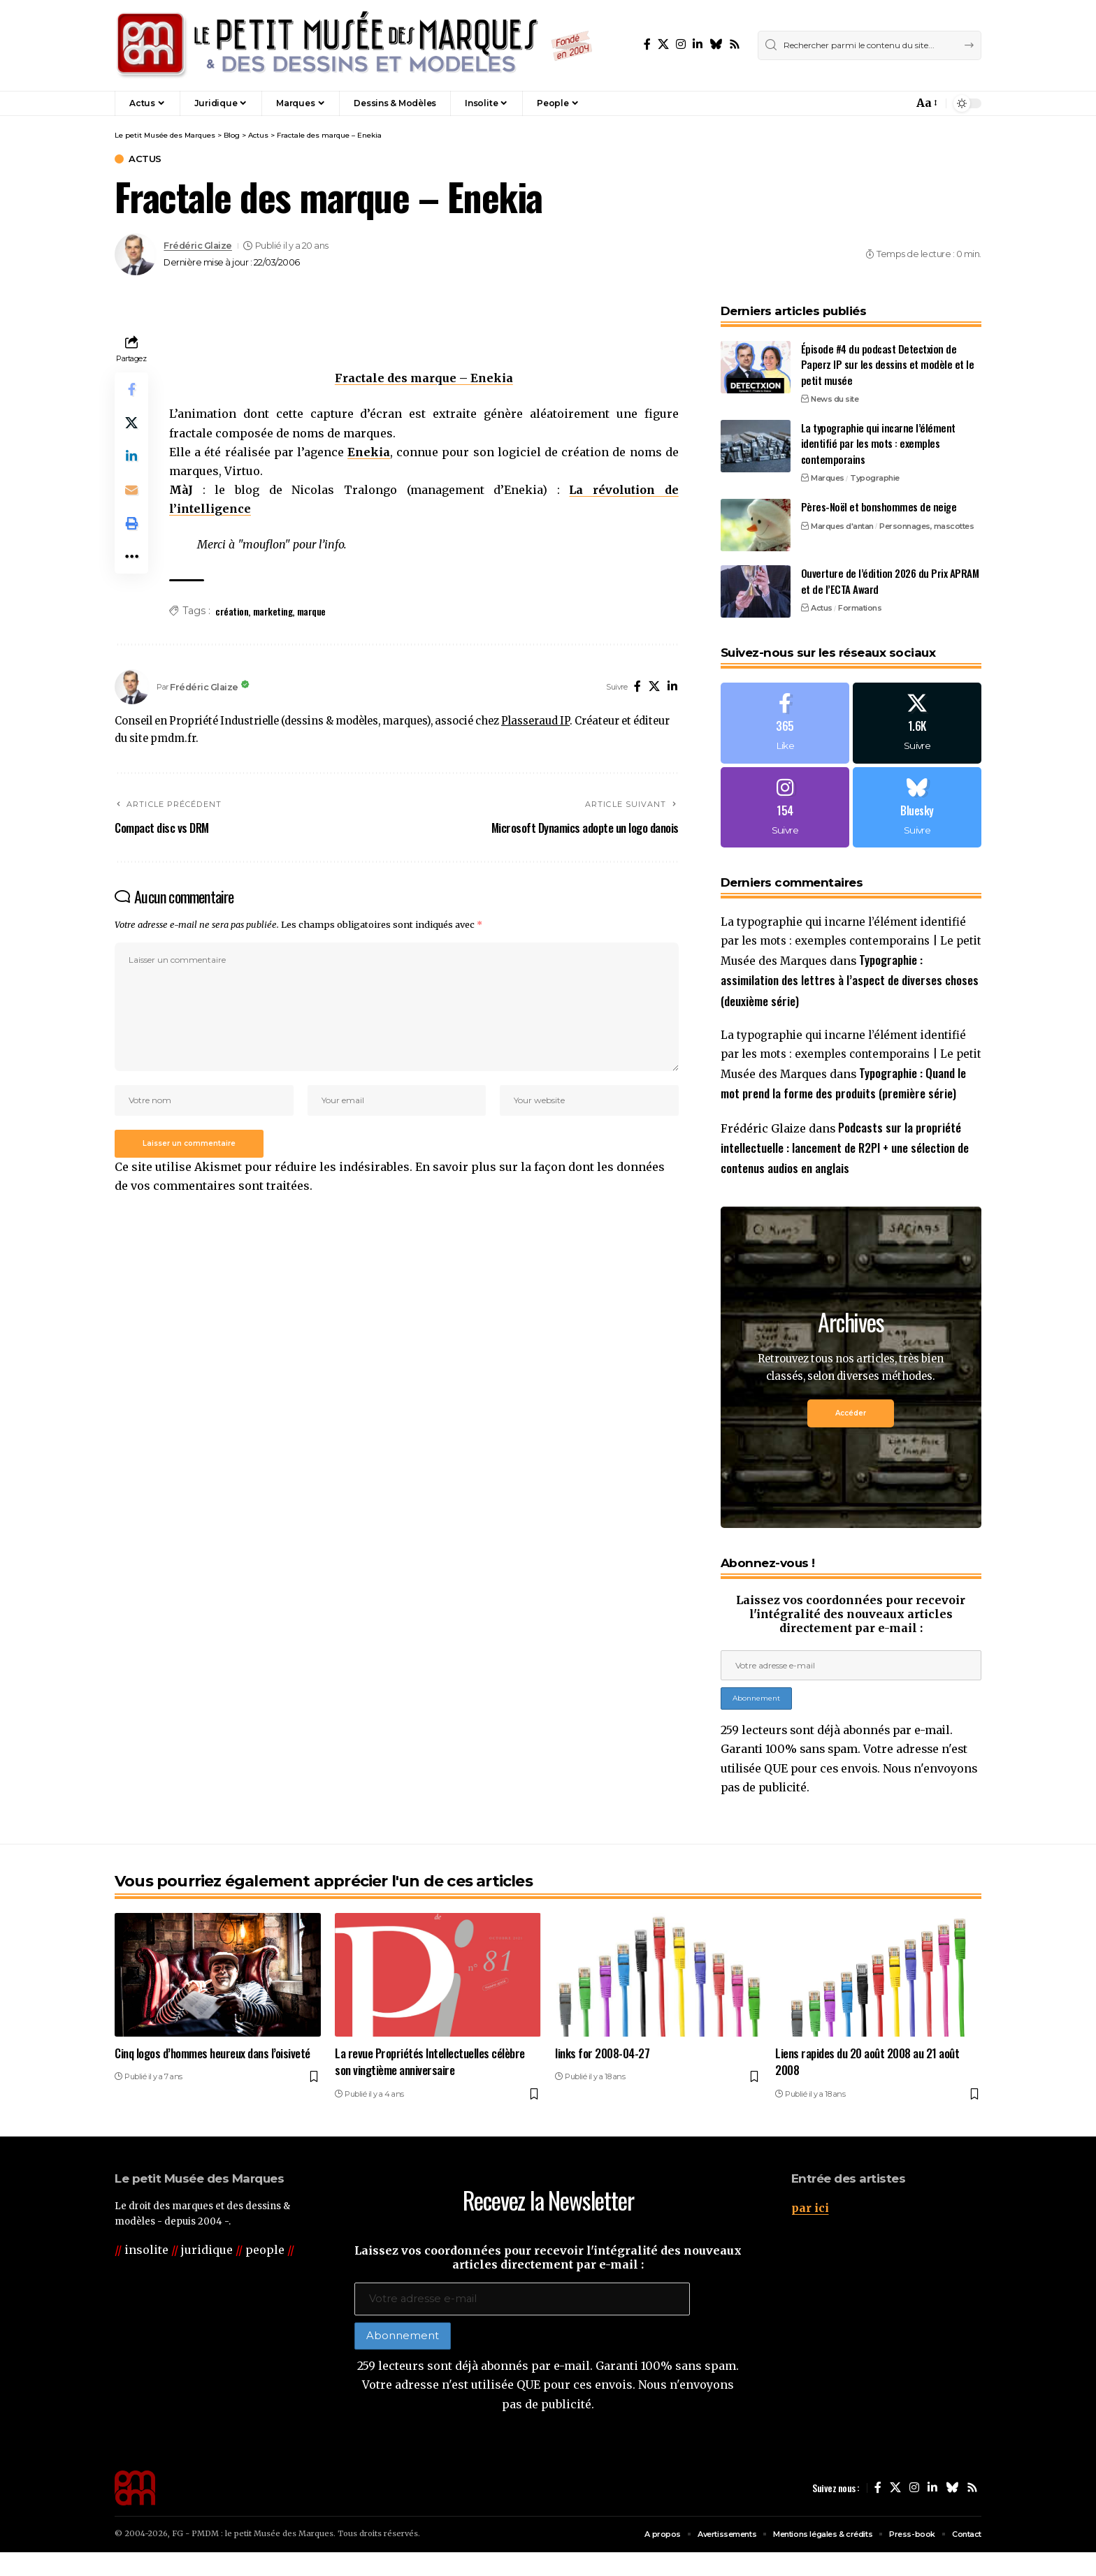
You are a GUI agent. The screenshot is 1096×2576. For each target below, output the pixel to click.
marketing (273, 611)
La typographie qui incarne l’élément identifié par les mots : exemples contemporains (878, 442)
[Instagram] (680, 44)
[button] (872, 103)
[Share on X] (131, 422)
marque (311, 611)
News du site (834, 398)
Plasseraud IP (535, 721)
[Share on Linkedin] (131, 456)
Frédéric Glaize (198, 245)
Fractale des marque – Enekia (424, 378)
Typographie (875, 477)
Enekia (368, 452)
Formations (859, 607)
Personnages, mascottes (926, 525)
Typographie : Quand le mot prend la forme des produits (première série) (845, 1094)
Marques (827, 477)
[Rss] (735, 44)
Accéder (850, 1436)
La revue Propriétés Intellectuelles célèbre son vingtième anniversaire (430, 2085)
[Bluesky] (716, 44)
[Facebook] (647, 44)
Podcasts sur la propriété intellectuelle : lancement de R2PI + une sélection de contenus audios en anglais (845, 1170)
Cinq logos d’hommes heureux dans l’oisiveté (212, 2077)
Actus (145, 158)
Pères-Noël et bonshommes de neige (879, 506)
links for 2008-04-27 (602, 2077)
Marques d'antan (842, 525)
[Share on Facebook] (131, 389)
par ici (810, 2231)
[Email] (131, 490)
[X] (663, 44)
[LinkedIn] (697, 44)
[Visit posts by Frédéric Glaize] (136, 254)
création (231, 611)
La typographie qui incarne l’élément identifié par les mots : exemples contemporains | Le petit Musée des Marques (851, 942)
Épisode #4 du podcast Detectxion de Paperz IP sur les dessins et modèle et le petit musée (887, 363)
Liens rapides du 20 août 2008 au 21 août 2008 (867, 2085)
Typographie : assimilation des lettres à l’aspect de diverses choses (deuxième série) (850, 981)
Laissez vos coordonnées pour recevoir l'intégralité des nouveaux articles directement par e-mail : (850, 1636)
